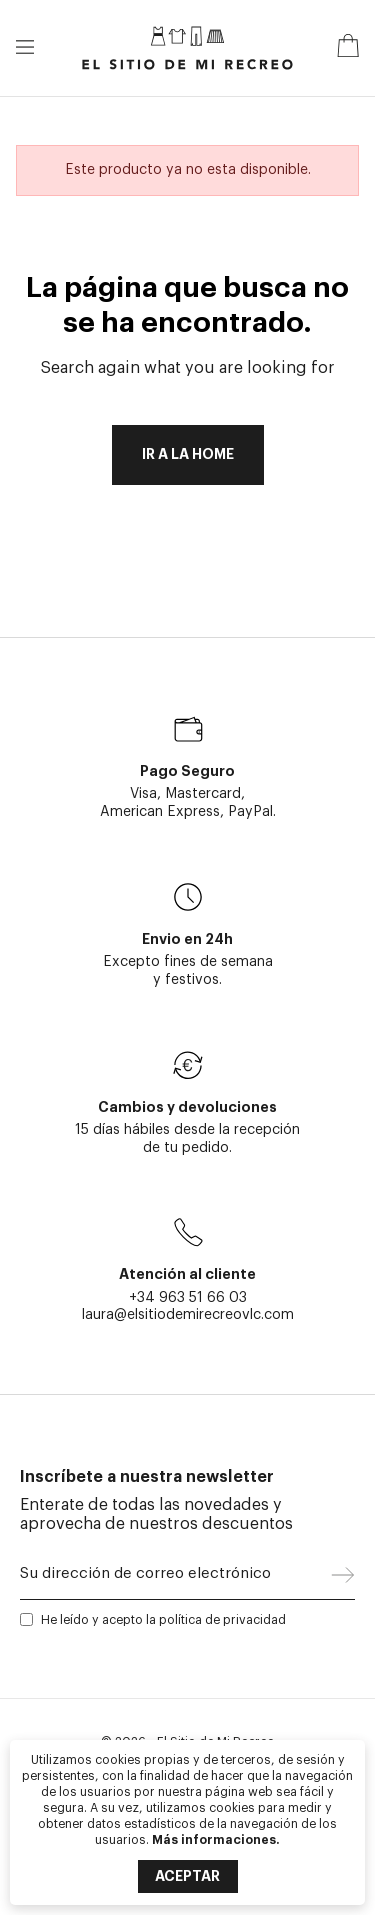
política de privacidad (222, 1620)
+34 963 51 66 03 (188, 1297)
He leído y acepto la (163, 1620)
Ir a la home (188, 454)
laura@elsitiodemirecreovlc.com (188, 1314)
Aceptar (187, 1876)
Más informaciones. (216, 1840)
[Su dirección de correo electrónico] (176, 1579)
